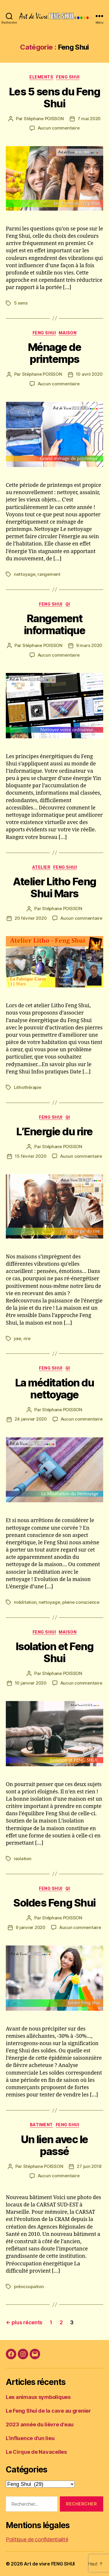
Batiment (41, 2124)
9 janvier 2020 (30, 1927)
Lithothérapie (27, 1087)
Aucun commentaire (59, 128)
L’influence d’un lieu (30, 2438)
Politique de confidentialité (37, 2539)
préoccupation (29, 2286)
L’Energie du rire (54, 1131)
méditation (25, 1602)
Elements (41, 76)
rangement (48, 574)
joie (17, 1338)
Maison (67, 332)
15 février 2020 (30, 1156)
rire (27, 1338)
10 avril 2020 (89, 374)
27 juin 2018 (89, 2166)
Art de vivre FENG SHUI (49, 2564)
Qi (67, 603)
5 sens (20, 303)
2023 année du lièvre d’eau (40, 2424)
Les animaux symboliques (38, 2397)
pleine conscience (80, 1602)
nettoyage (24, 574)
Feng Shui (68, 76)
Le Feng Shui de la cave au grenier (48, 2411)
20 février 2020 (31, 918)
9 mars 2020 (89, 645)
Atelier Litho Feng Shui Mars (54, 887)
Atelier (41, 867)
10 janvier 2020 (31, 1683)
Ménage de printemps (54, 353)
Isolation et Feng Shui (55, 1652)
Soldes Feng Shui (54, 1902)
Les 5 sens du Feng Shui (54, 97)
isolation (22, 1858)
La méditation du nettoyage (54, 1388)
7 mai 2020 (89, 118)
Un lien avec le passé (54, 2145)
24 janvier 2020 (31, 1419)
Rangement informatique (54, 624)
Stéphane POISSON (44, 118)
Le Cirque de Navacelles (36, 2452)
